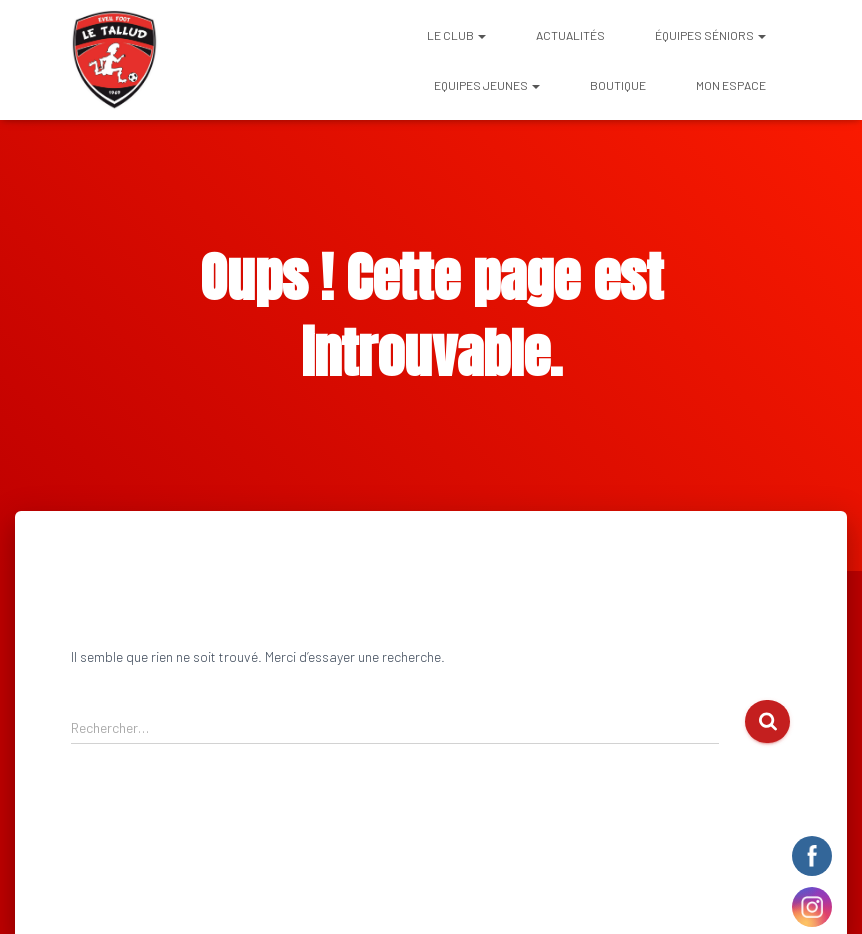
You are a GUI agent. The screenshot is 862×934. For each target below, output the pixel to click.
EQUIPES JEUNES (487, 85)
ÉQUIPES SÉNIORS (710, 35)
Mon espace (731, 85)
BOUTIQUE (618, 85)
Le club (456, 35)
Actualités (570, 35)
